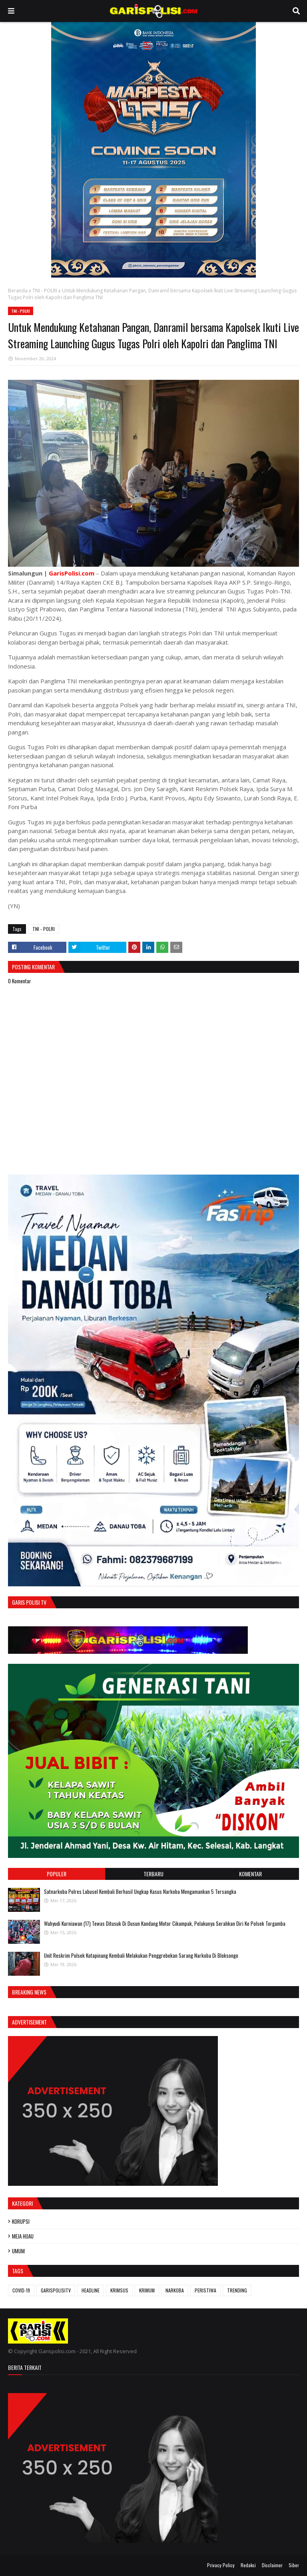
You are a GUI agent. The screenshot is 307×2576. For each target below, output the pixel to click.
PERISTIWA (205, 2290)
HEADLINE (91, 2290)
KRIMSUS (119, 2290)
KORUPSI (21, 2221)
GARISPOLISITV (56, 2290)
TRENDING (237, 2290)
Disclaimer (272, 2565)
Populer (56, 1873)
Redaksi (248, 2565)
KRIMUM (147, 2290)
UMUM (18, 2251)
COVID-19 (21, 2290)
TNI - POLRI (44, 290)
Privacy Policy (221, 2565)
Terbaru (153, 1873)
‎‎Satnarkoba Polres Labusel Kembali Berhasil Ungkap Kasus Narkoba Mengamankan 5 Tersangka (140, 1891)
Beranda (18, 290)
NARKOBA (174, 2290)
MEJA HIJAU (23, 2236)
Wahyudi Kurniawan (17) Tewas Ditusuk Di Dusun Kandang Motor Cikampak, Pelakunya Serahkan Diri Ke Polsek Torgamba (164, 1923)
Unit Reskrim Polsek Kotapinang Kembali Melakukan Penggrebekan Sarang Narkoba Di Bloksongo (141, 1955)
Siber (294, 2565)
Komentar (250, 1873)
